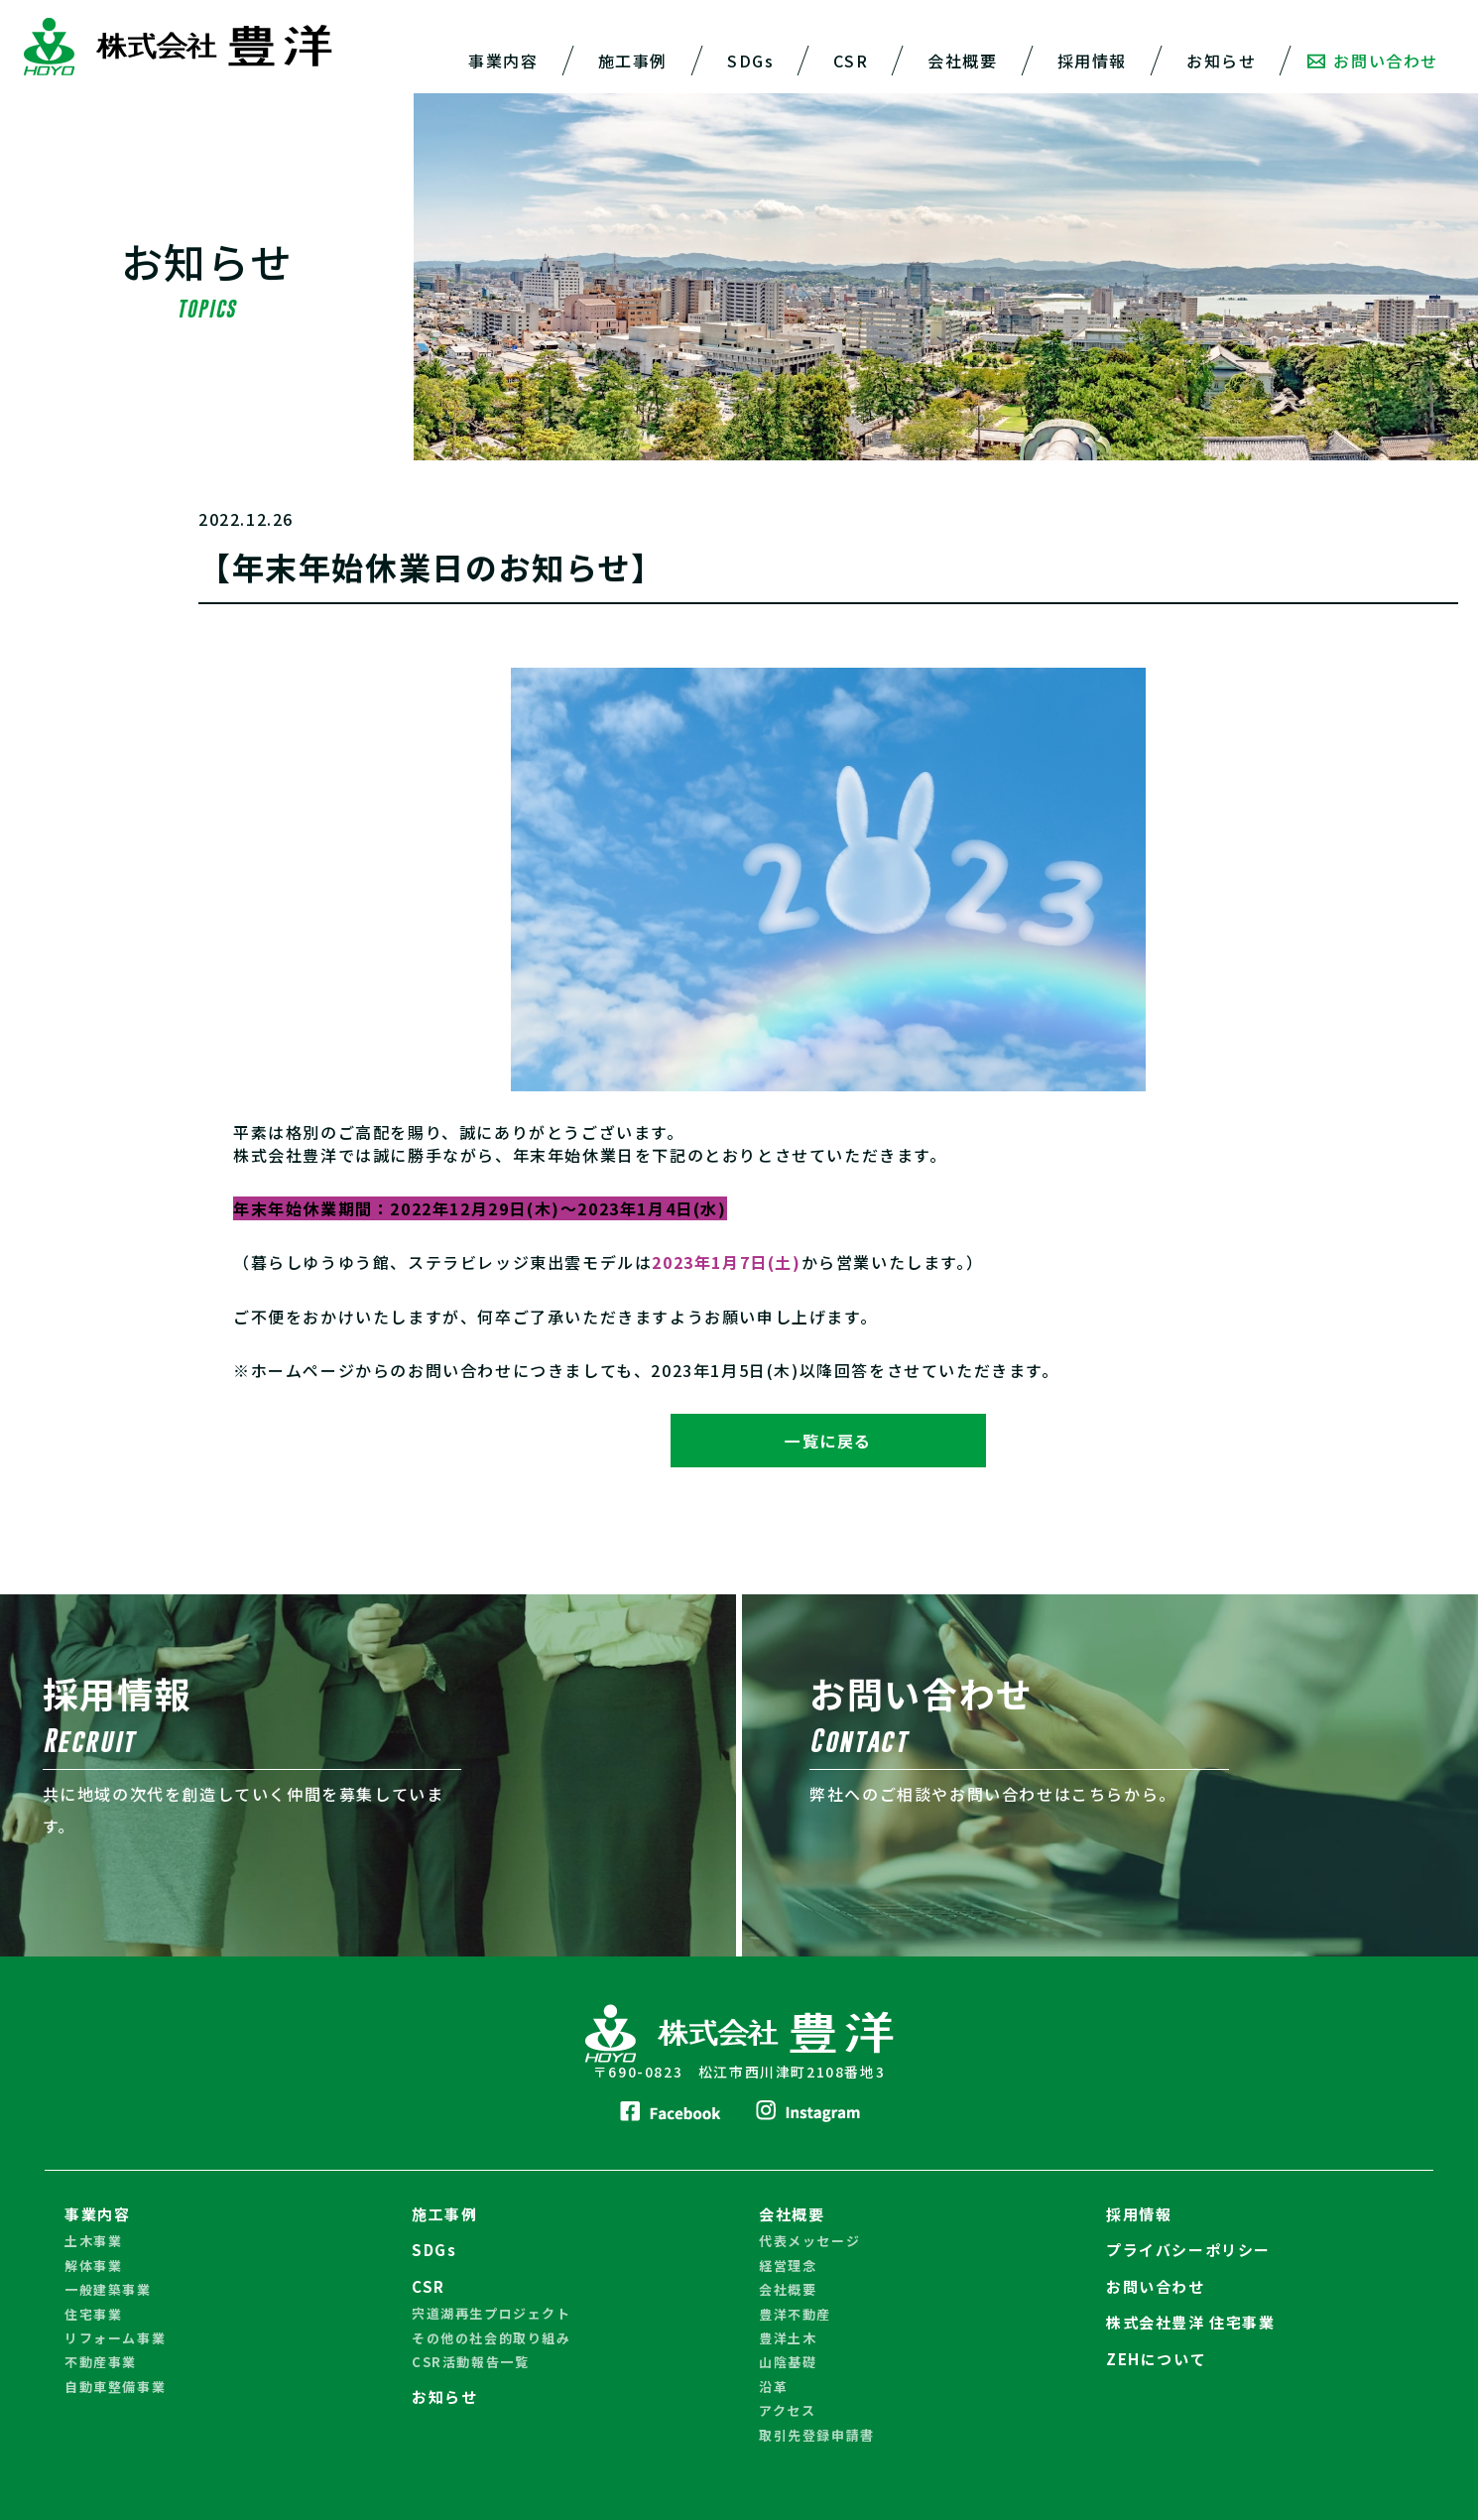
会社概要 (962, 60)
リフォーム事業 (115, 2338)
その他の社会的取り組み (491, 2338)
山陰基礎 (787, 2362)
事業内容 (503, 60)
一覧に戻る (828, 1440)
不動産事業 (100, 2362)
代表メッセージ (809, 2241)
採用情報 (1092, 60)
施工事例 (633, 60)
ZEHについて (1156, 2358)
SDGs (750, 60)
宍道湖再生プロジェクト (491, 2313)
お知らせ (1221, 60)
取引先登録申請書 (817, 2435)
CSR (850, 60)
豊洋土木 (787, 2338)
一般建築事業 (108, 2289)
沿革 (773, 2386)
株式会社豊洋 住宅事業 (1191, 2322)
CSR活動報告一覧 (470, 2361)
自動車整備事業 (115, 2386)
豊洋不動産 (795, 2314)
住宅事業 (93, 2314)
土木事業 (93, 2241)
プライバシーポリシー (1188, 2250)
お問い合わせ (1372, 60)
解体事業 (93, 2265)
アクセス (787, 2410)
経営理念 (787, 2265)
